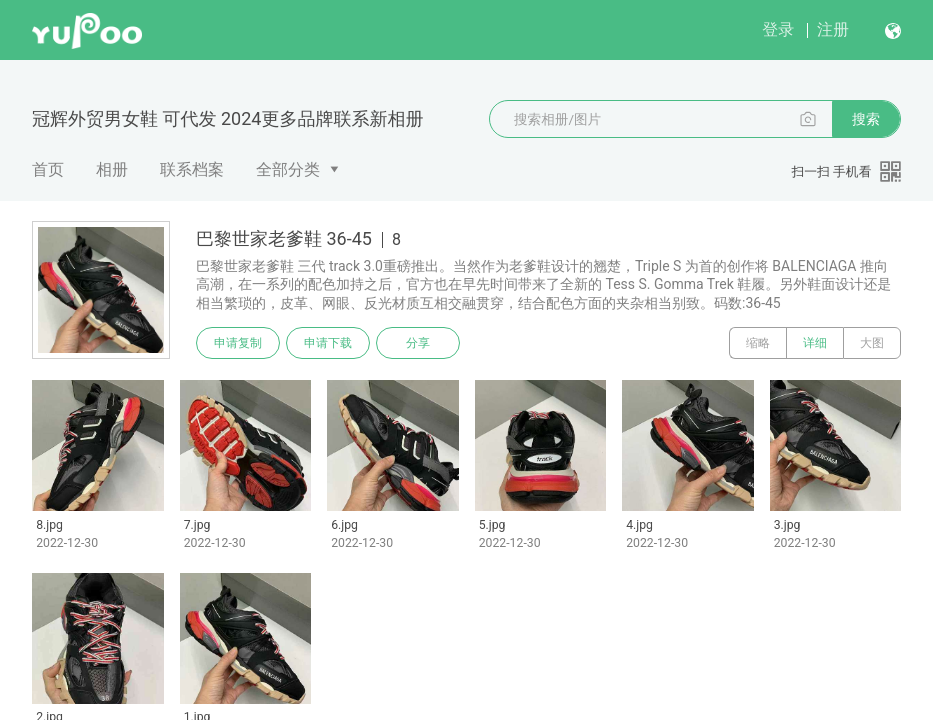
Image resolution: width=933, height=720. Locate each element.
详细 (815, 343)
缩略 (758, 343)
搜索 (866, 119)
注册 (833, 29)
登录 (778, 29)
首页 (48, 169)
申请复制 (238, 343)
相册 (112, 169)
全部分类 (288, 169)
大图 (872, 343)
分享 (418, 343)
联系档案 (192, 169)
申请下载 (328, 343)
